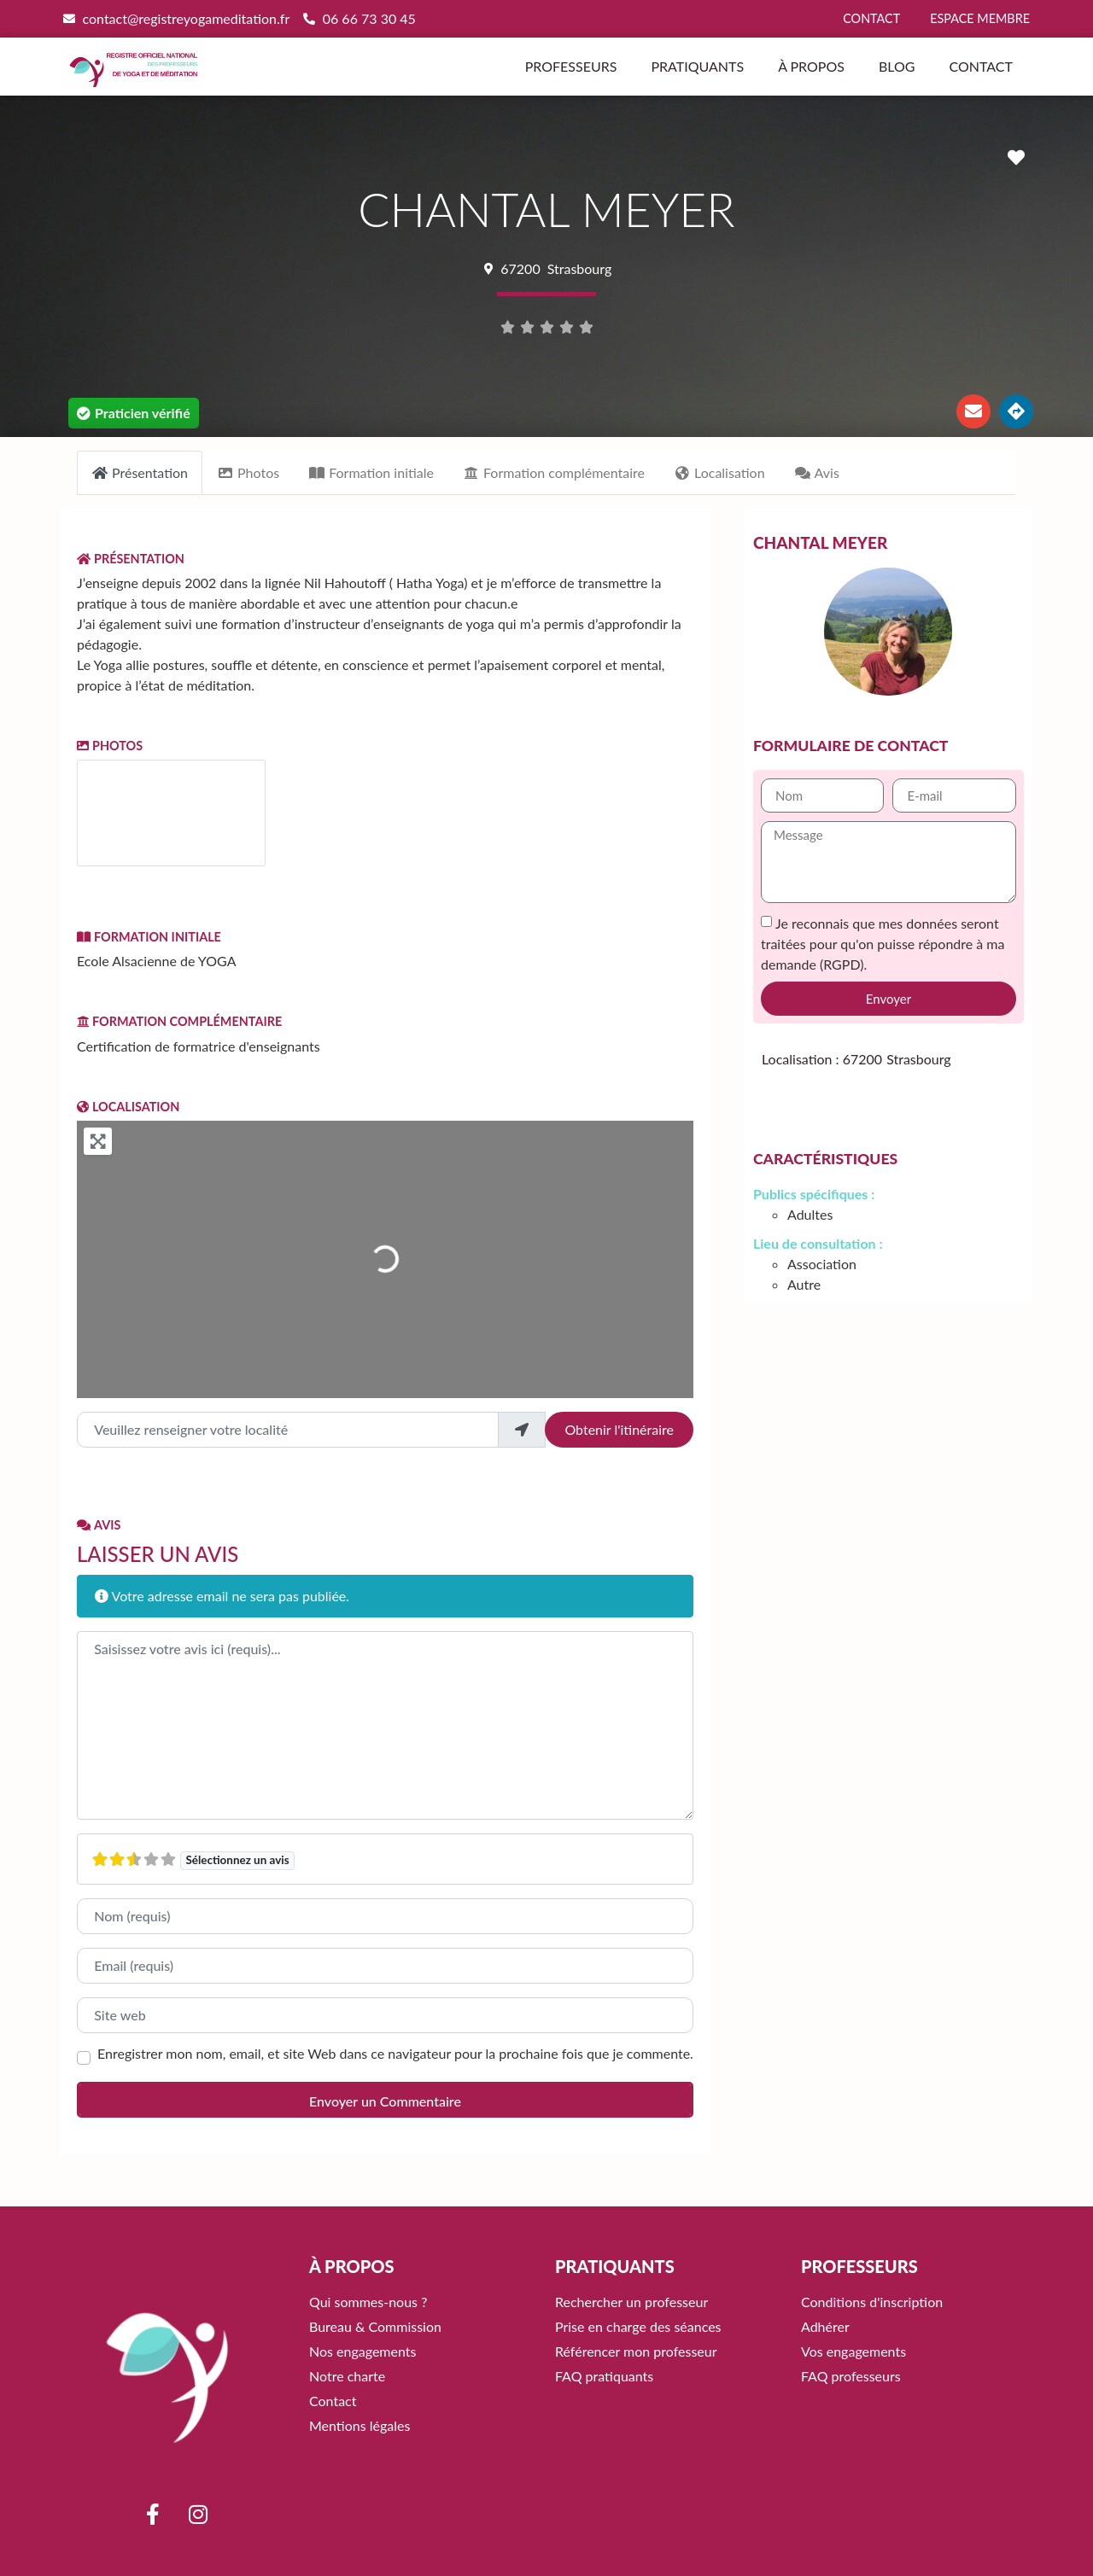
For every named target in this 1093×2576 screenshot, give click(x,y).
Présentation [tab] (139, 472)
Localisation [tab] (719, 472)
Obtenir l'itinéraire (619, 1429)
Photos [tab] (248, 472)
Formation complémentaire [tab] (554, 472)
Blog (897, 66)
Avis (98, 1525)
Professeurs (571, 66)
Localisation (128, 1106)
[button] (133, 413)
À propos (811, 66)
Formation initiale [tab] (371, 472)
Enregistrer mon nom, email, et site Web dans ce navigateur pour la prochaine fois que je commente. (395, 2053)
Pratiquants (697, 66)
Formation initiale (149, 937)
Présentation (130, 558)
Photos (110, 745)
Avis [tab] (816, 472)
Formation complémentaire (179, 1021)
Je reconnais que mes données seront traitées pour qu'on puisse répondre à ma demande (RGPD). (883, 943)
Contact (981, 66)
